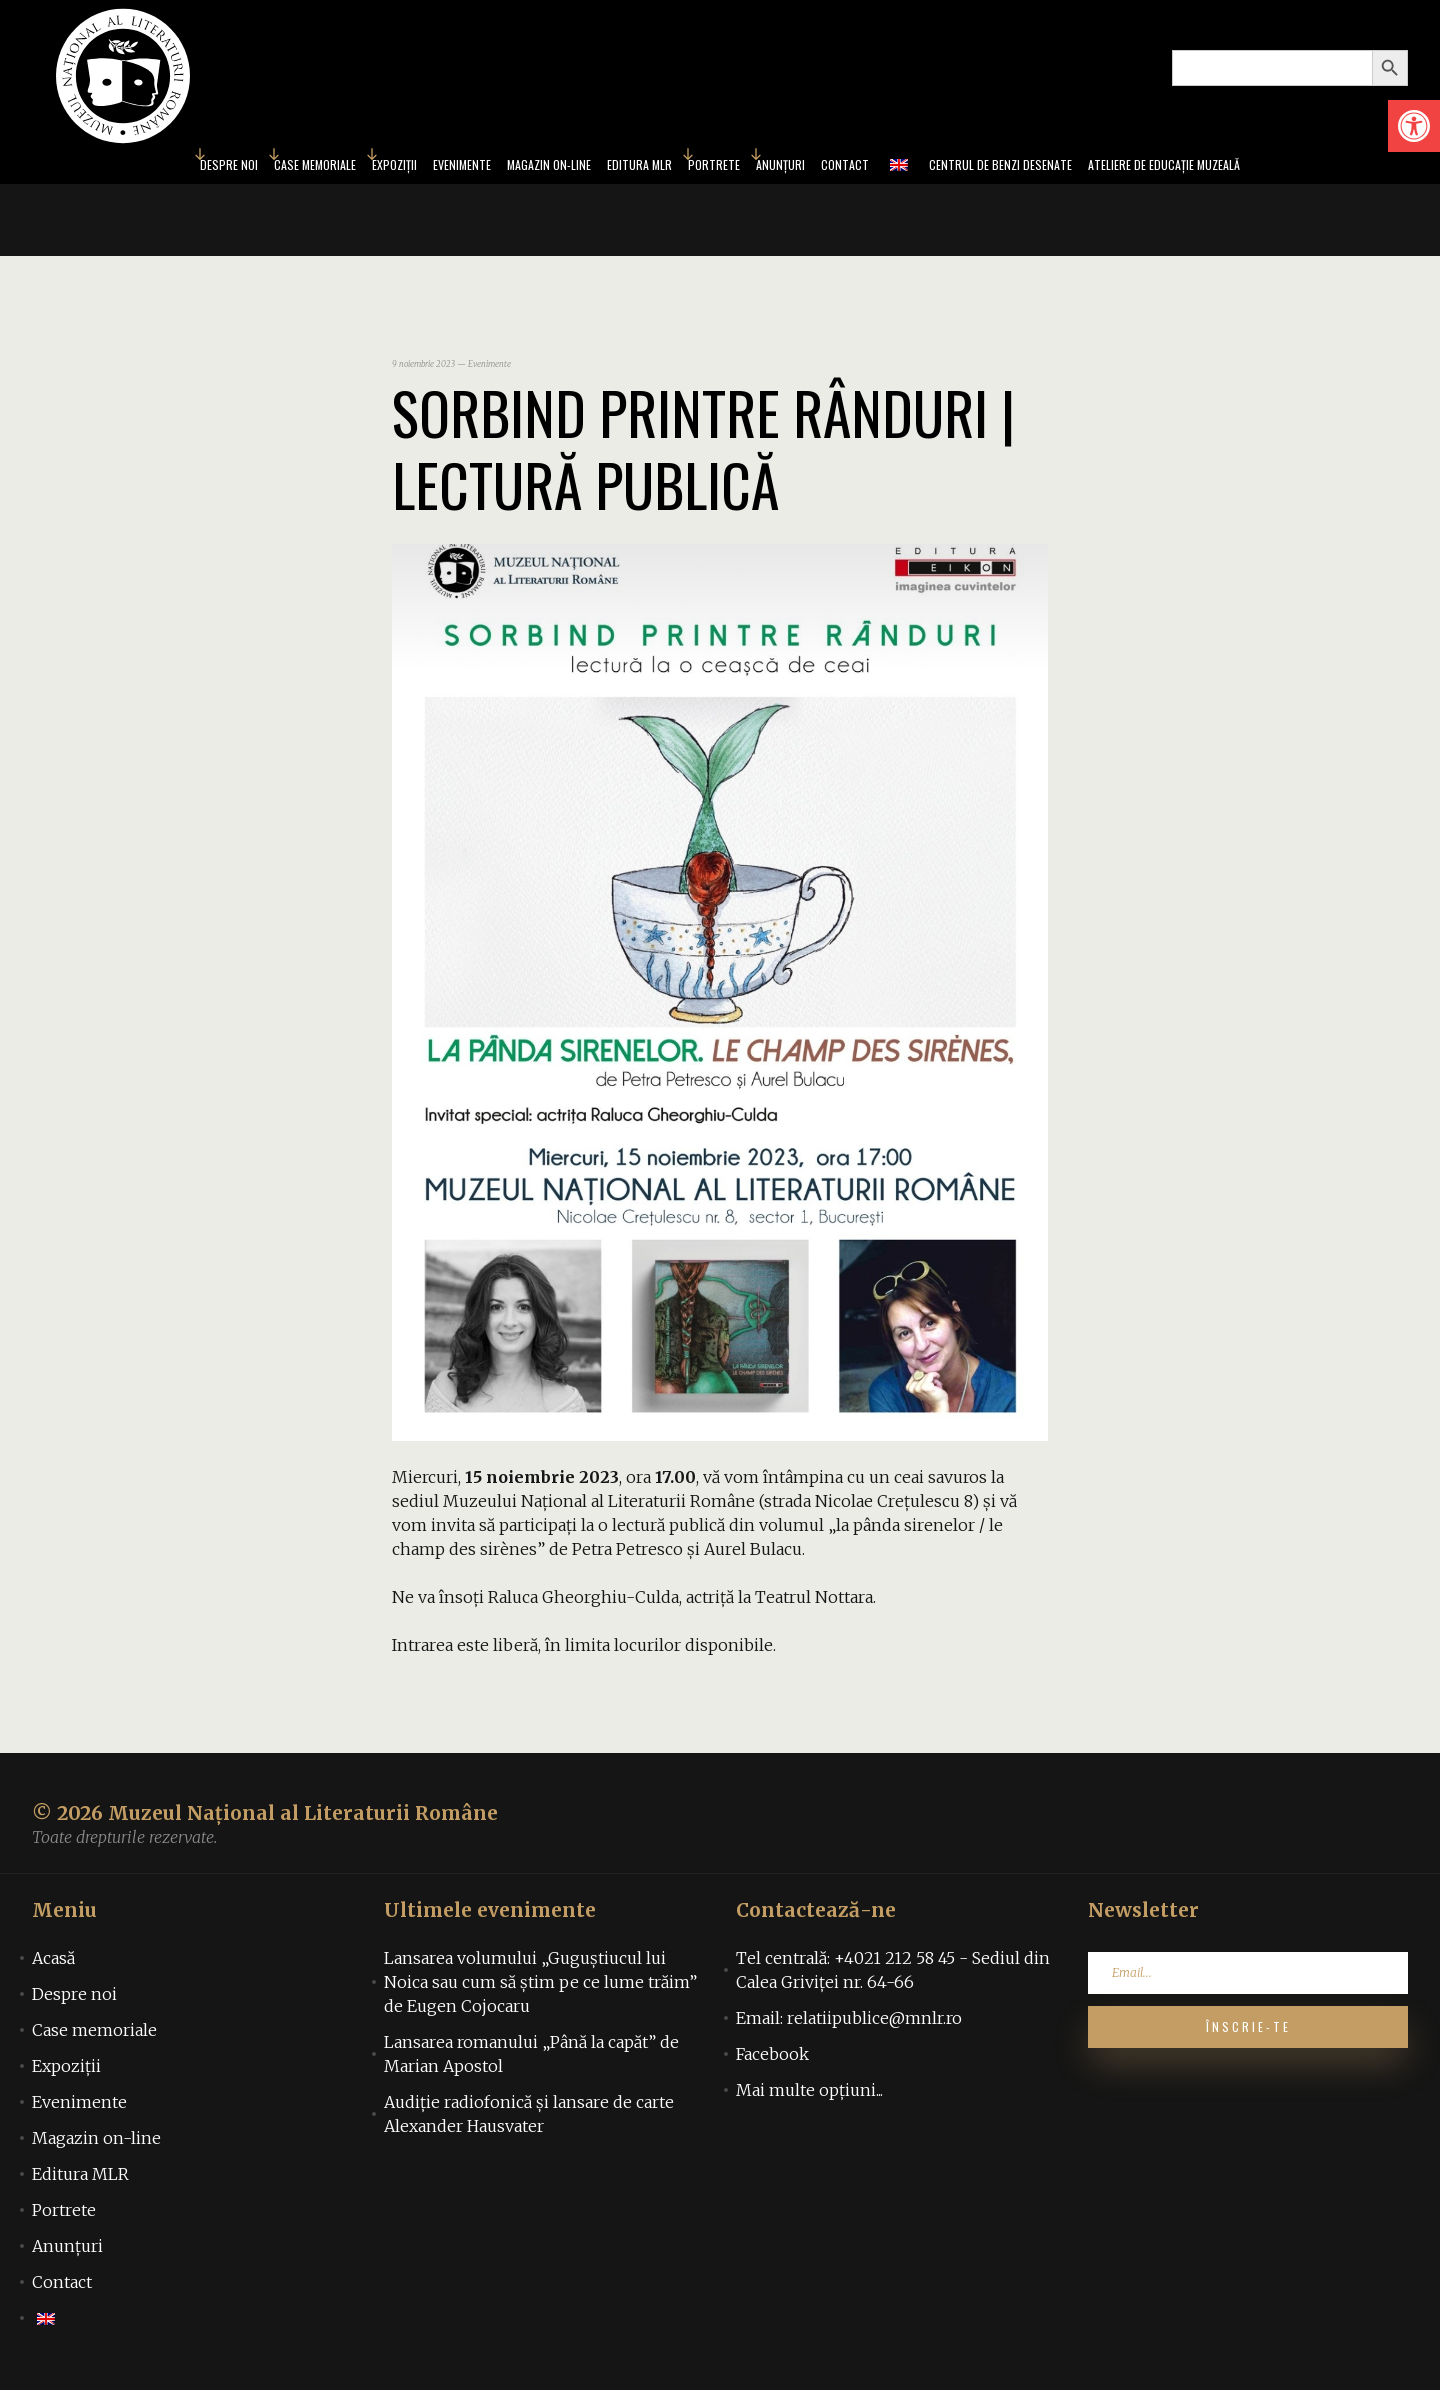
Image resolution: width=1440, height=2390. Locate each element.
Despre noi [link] (128, 168)
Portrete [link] (719, 168)
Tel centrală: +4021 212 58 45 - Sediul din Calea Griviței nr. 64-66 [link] (893, 1976)
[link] (1414, 126)
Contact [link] (875, 168)
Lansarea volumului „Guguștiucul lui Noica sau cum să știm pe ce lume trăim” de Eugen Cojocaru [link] (540, 1988)
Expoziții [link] (329, 168)
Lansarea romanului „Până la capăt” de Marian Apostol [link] (531, 2060)
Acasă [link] (53, 1964)
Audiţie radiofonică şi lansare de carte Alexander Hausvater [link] (529, 2120)
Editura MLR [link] (630, 168)
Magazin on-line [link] (518, 168)
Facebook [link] (772, 2060)
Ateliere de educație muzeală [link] (1252, 168)
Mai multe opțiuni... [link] (809, 2096)
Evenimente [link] (410, 168)
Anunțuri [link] (799, 168)
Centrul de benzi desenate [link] (1052, 168)
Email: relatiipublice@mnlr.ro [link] (849, 2024)
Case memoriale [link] (232, 168)
